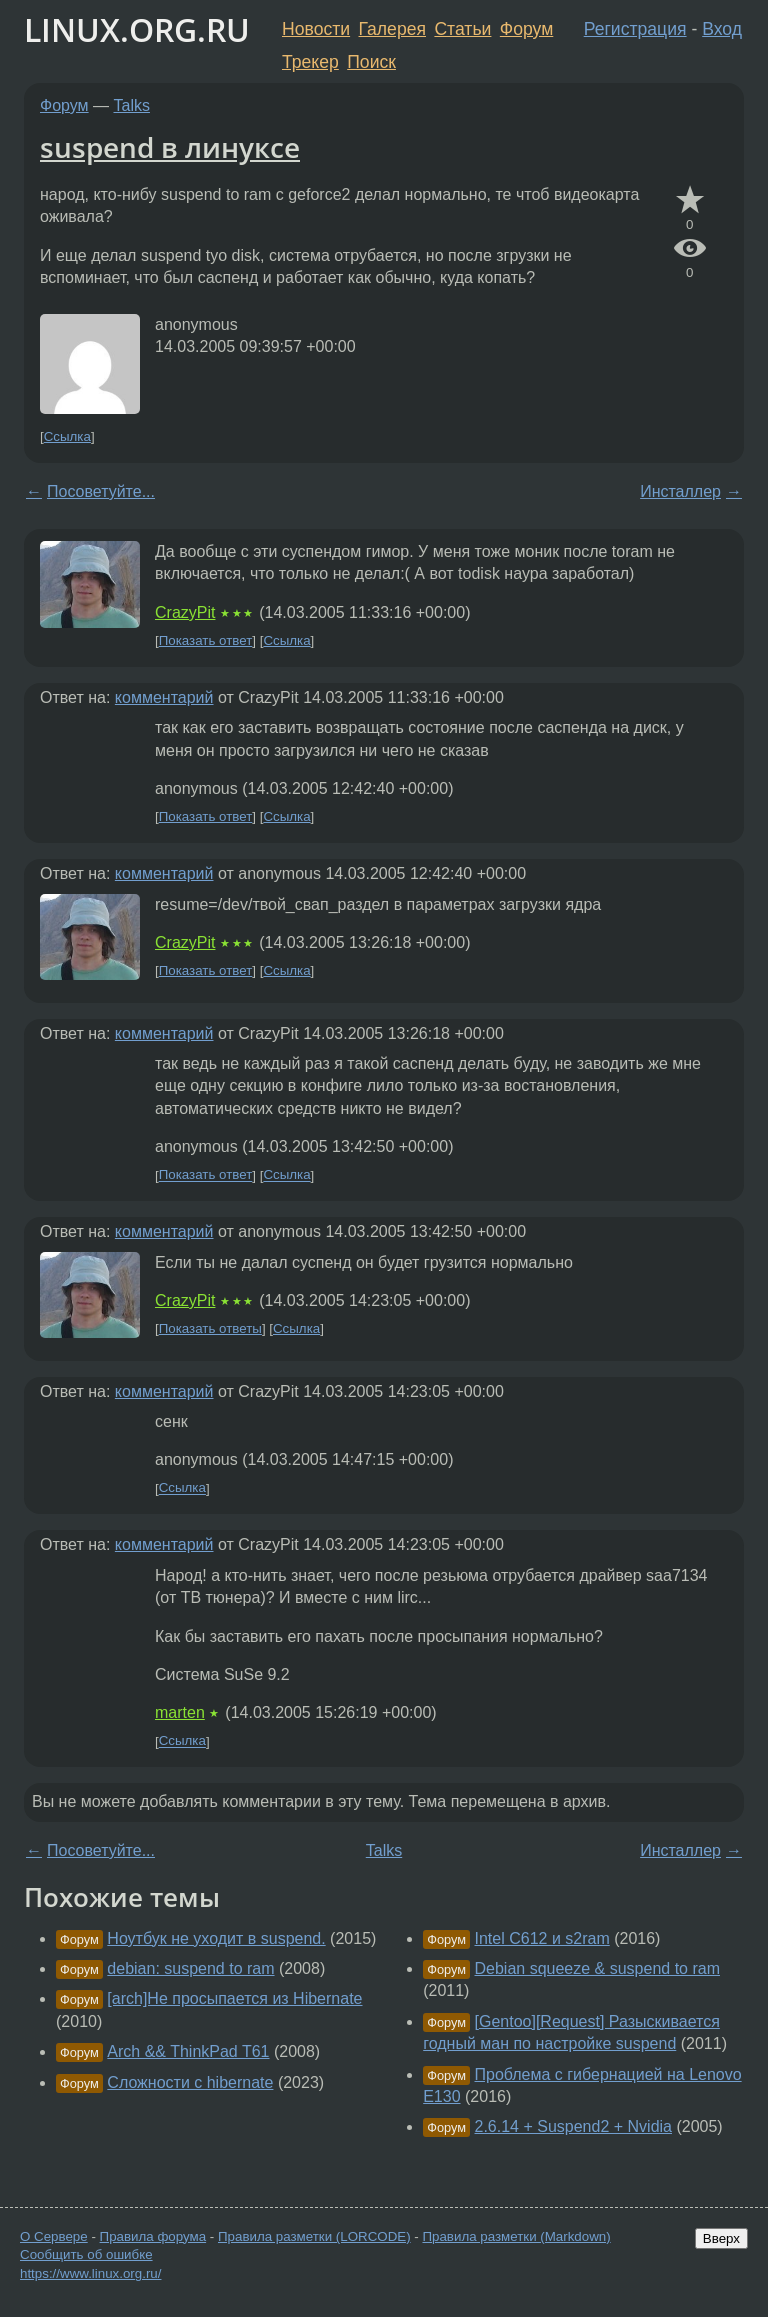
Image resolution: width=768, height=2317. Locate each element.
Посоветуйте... (101, 491)
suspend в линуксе (170, 147)
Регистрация (635, 29)
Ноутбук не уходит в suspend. (216, 1938)
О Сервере (54, 2236)
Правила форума (153, 2236)
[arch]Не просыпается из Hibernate (234, 1998)
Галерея (392, 29)
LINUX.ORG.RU (137, 29)
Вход (722, 29)
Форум (526, 29)
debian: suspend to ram (190, 1968)
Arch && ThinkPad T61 (188, 2051)
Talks (132, 105)
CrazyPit (185, 612)
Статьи (462, 29)
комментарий (164, 697)
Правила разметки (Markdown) (516, 2236)
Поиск (371, 62)
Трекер (310, 62)
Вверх (721, 2238)
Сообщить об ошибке (86, 2254)
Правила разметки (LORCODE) (314, 2236)
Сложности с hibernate (190, 2082)
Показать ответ (206, 640)
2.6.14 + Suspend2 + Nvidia (573, 2126)
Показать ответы (210, 1328)
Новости (316, 29)
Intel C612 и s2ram (542, 1938)
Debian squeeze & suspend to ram (597, 1968)
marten (180, 1712)
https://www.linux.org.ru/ (90, 2273)
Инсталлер (680, 491)
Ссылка (67, 436)
